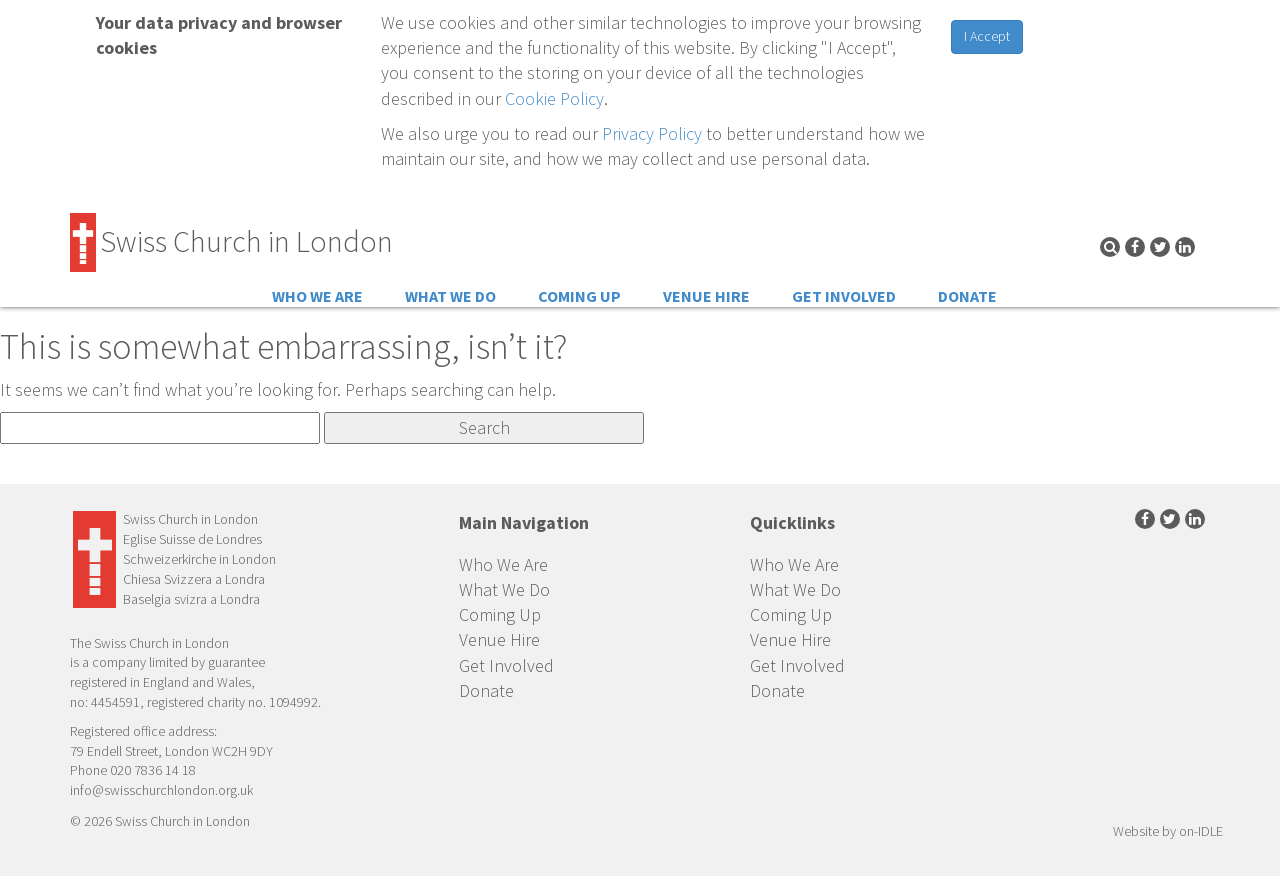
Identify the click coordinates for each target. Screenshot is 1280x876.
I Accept (987, 36)
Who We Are (317, 296)
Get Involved (844, 296)
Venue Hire (706, 296)
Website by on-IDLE (1168, 831)
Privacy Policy (652, 133)
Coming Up (579, 296)
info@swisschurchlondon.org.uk (161, 790)
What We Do (450, 296)
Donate (967, 296)
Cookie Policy (554, 98)
